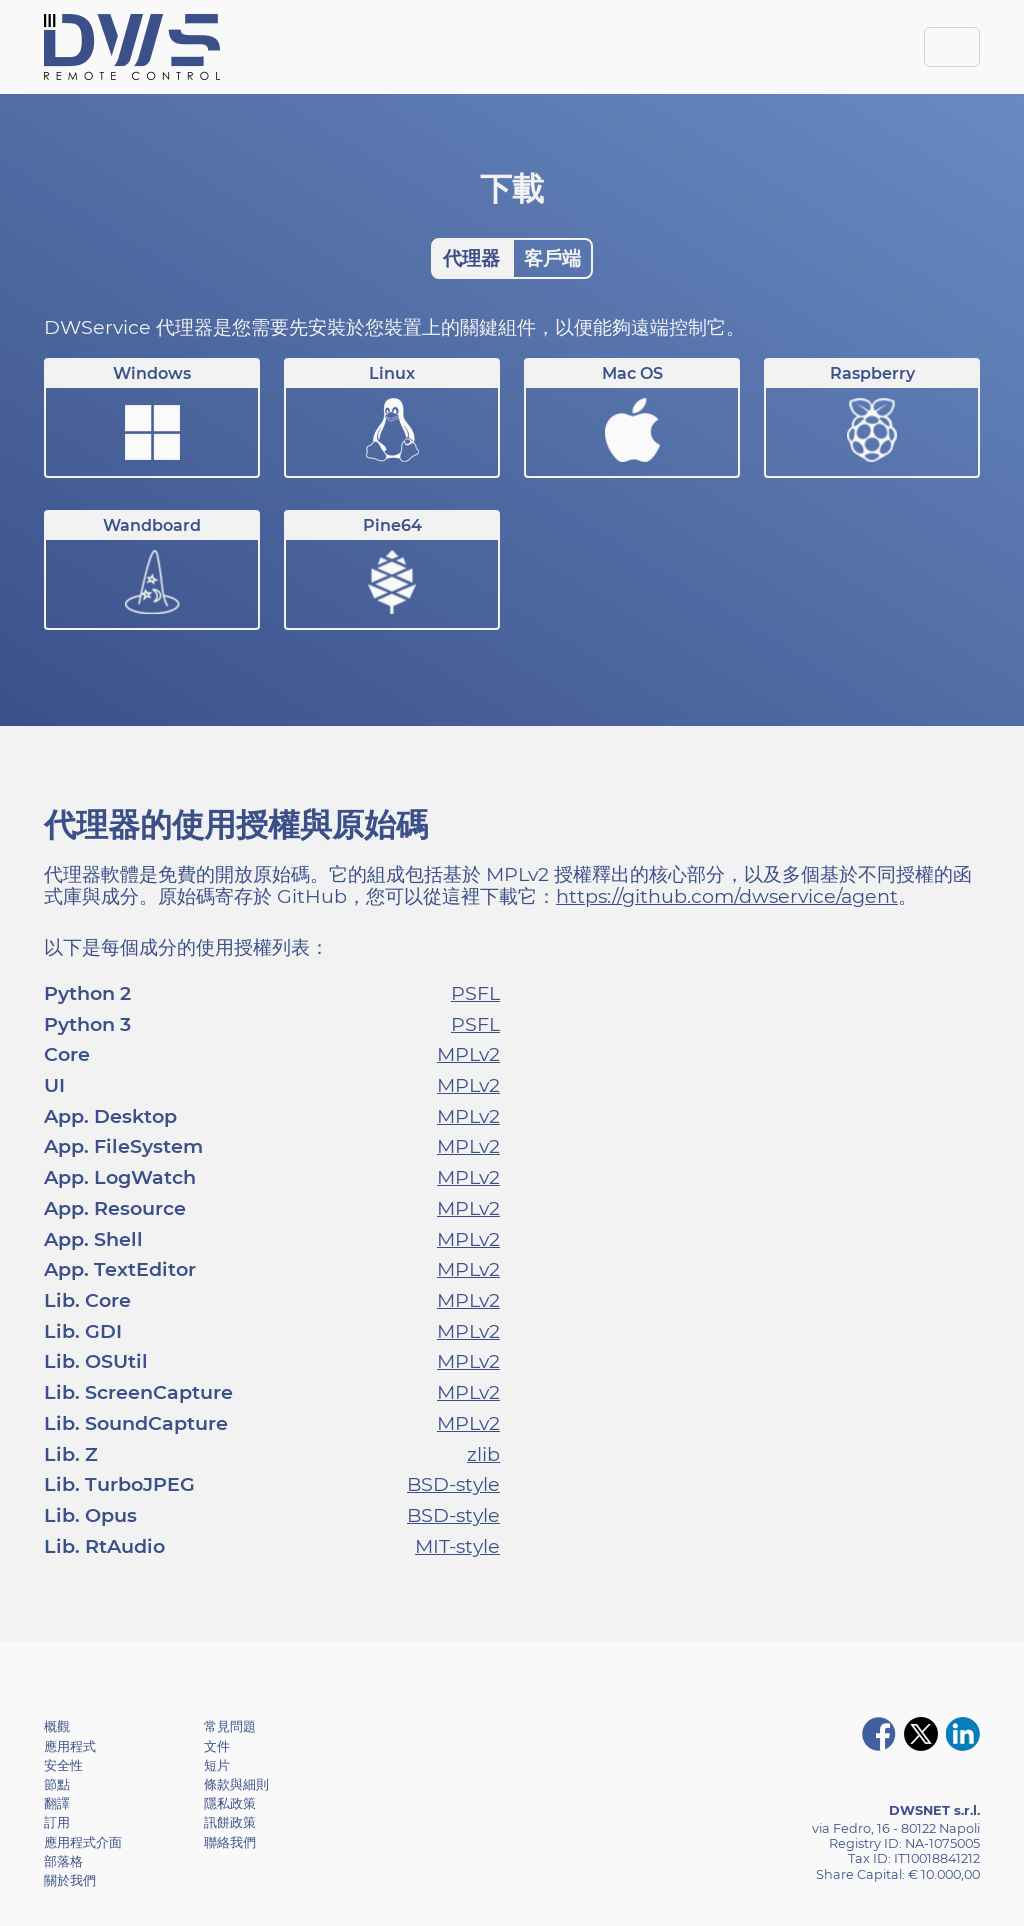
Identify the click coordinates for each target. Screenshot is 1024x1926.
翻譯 (57, 1803)
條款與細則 (236, 1784)
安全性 (63, 1765)
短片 (217, 1765)
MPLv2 (468, 1054)
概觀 (57, 1726)
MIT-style (457, 1546)
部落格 (63, 1861)
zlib (483, 1454)
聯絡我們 (230, 1842)
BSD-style (453, 1484)
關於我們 (70, 1880)
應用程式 (70, 1746)
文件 (217, 1746)
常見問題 (230, 1726)
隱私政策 (230, 1803)
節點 (57, 1784)
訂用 (57, 1822)
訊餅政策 (230, 1822)
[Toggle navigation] (952, 47)
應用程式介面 (83, 1842)
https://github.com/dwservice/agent (727, 896)
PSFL (475, 993)
